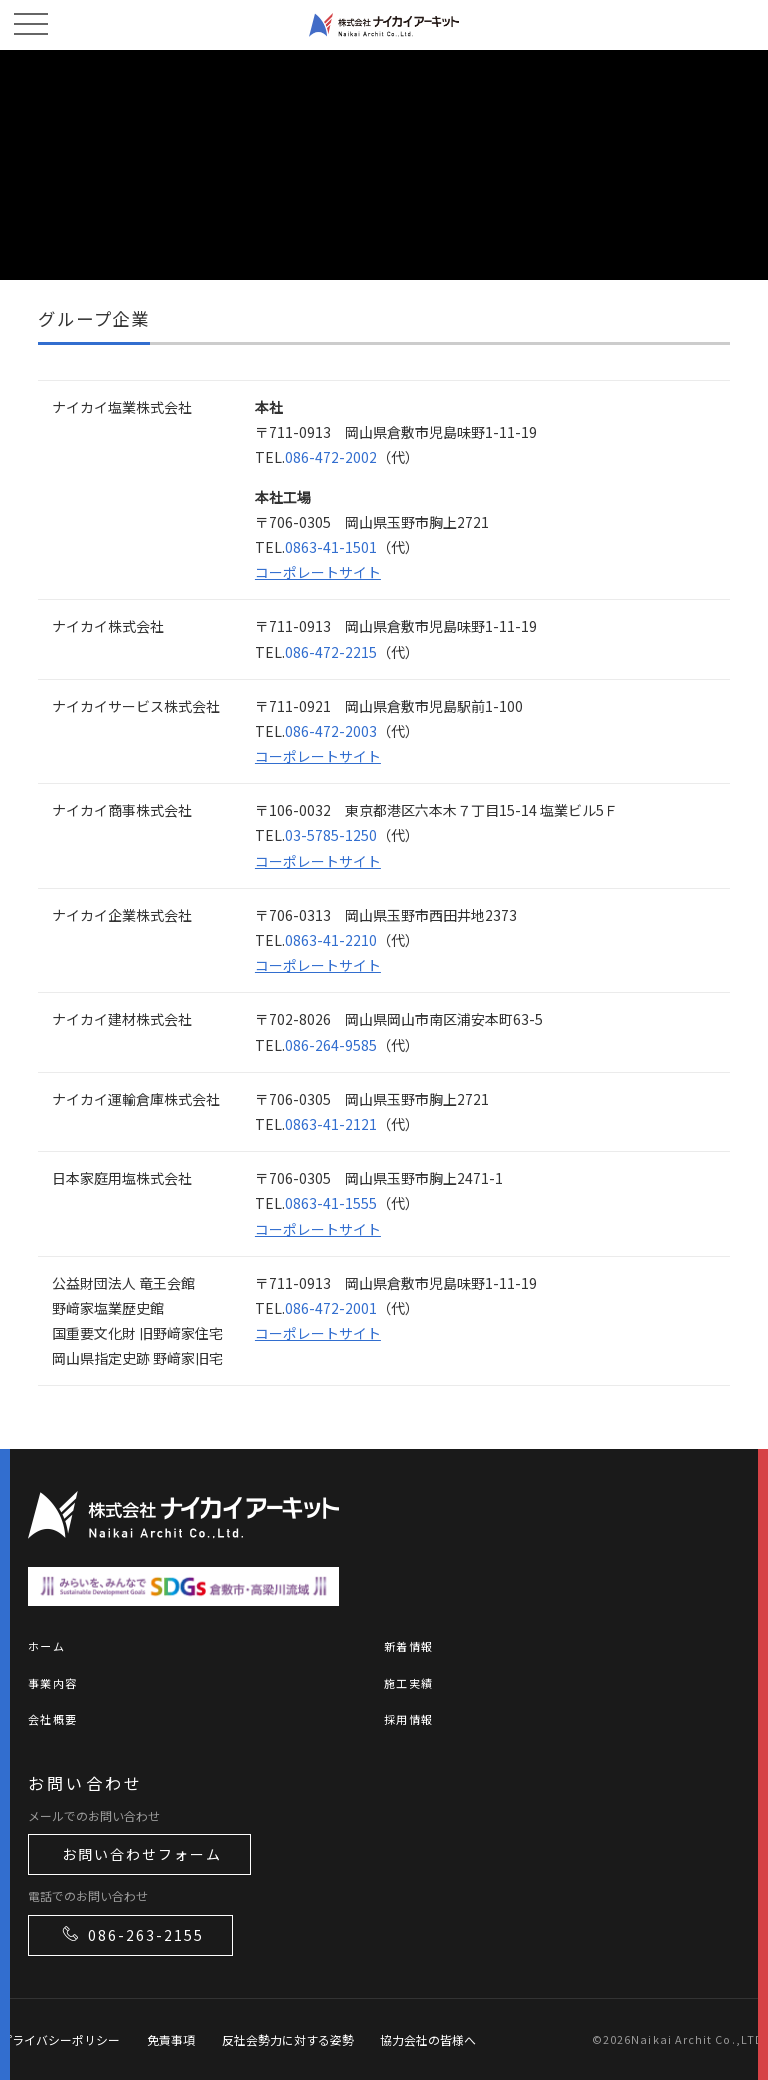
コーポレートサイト (318, 572)
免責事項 (171, 2039)
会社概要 (52, 1719)
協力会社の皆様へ (428, 2039)
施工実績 (408, 1683)
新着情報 (408, 1646)
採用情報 (408, 1719)
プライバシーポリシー (60, 2039)
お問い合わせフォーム (142, 1854)
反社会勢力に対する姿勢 (288, 2039)
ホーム (46, 1646)
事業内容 (52, 1683)
